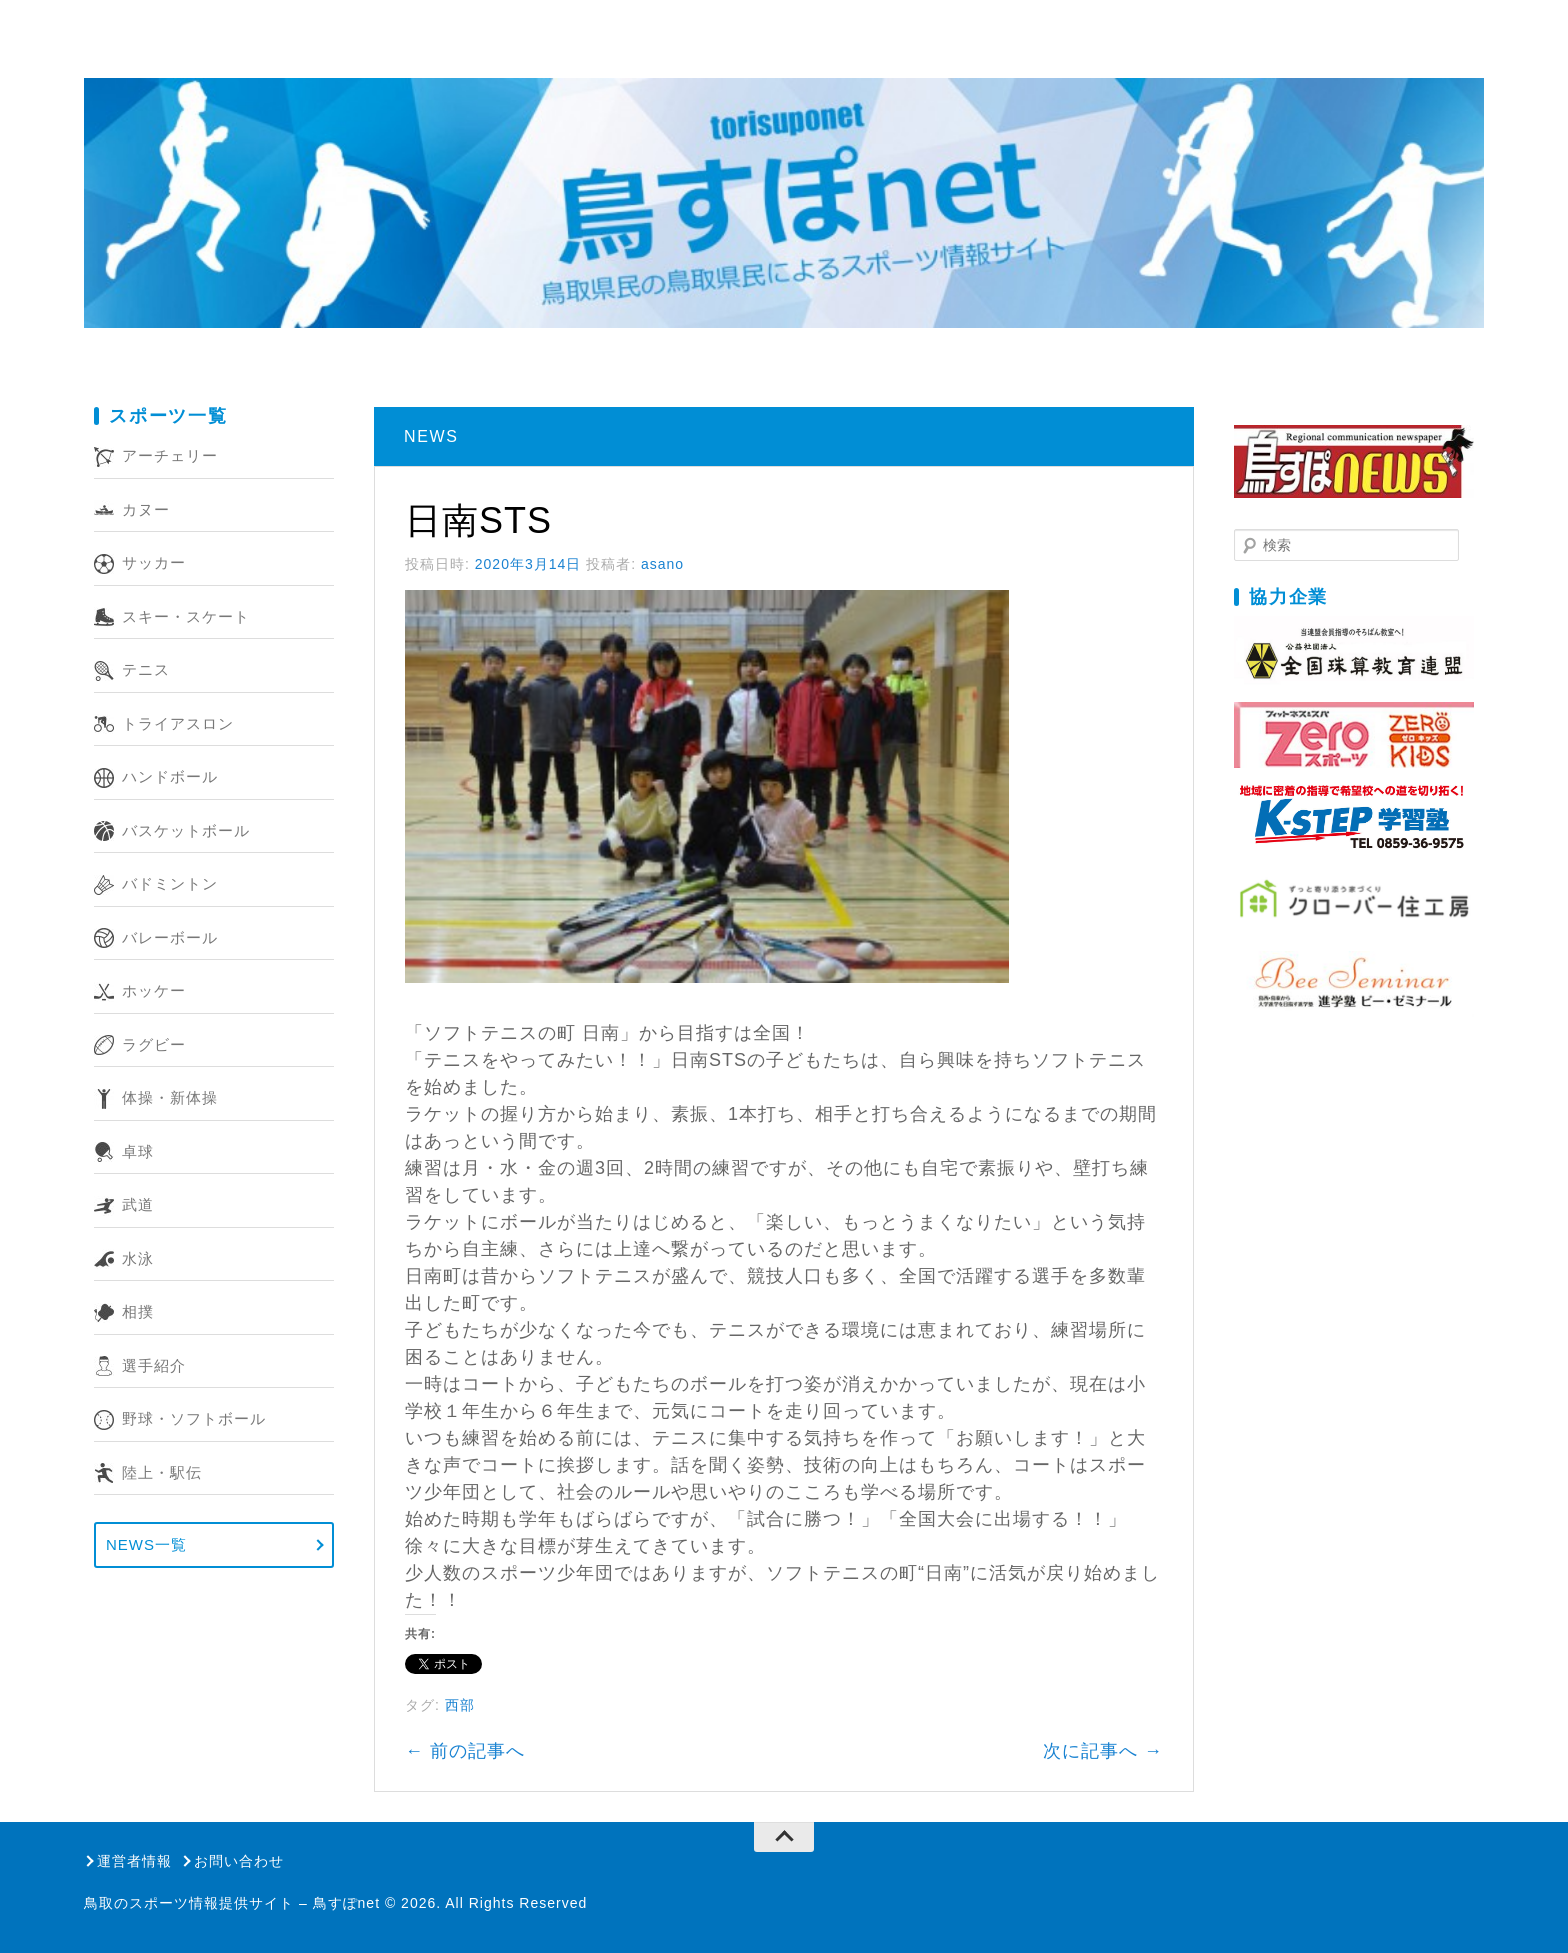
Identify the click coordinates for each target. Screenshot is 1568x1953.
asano (662, 564)
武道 (138, 1204)
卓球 (138, 1151)
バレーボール (170, 937)
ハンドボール (170, 776)
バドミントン (170, 883)
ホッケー (154, 990)
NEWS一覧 (146, 1544)
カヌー (146, 509)
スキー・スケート (186, 616)
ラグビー (154, 1044)
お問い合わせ (239, 1861)
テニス (146, 669)
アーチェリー (170, 455)
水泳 (138, 1258)
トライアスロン (178, 723)
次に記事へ (1103, 1751)
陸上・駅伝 (162, 1472)
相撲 (138, 1311)
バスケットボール (186, 830)
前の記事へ (465, 1751)
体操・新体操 (170, 1097)
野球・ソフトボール (194, 1418)
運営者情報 (134, 1861)
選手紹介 (154, 1365)
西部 (460, 1705)
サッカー (154, 562)
